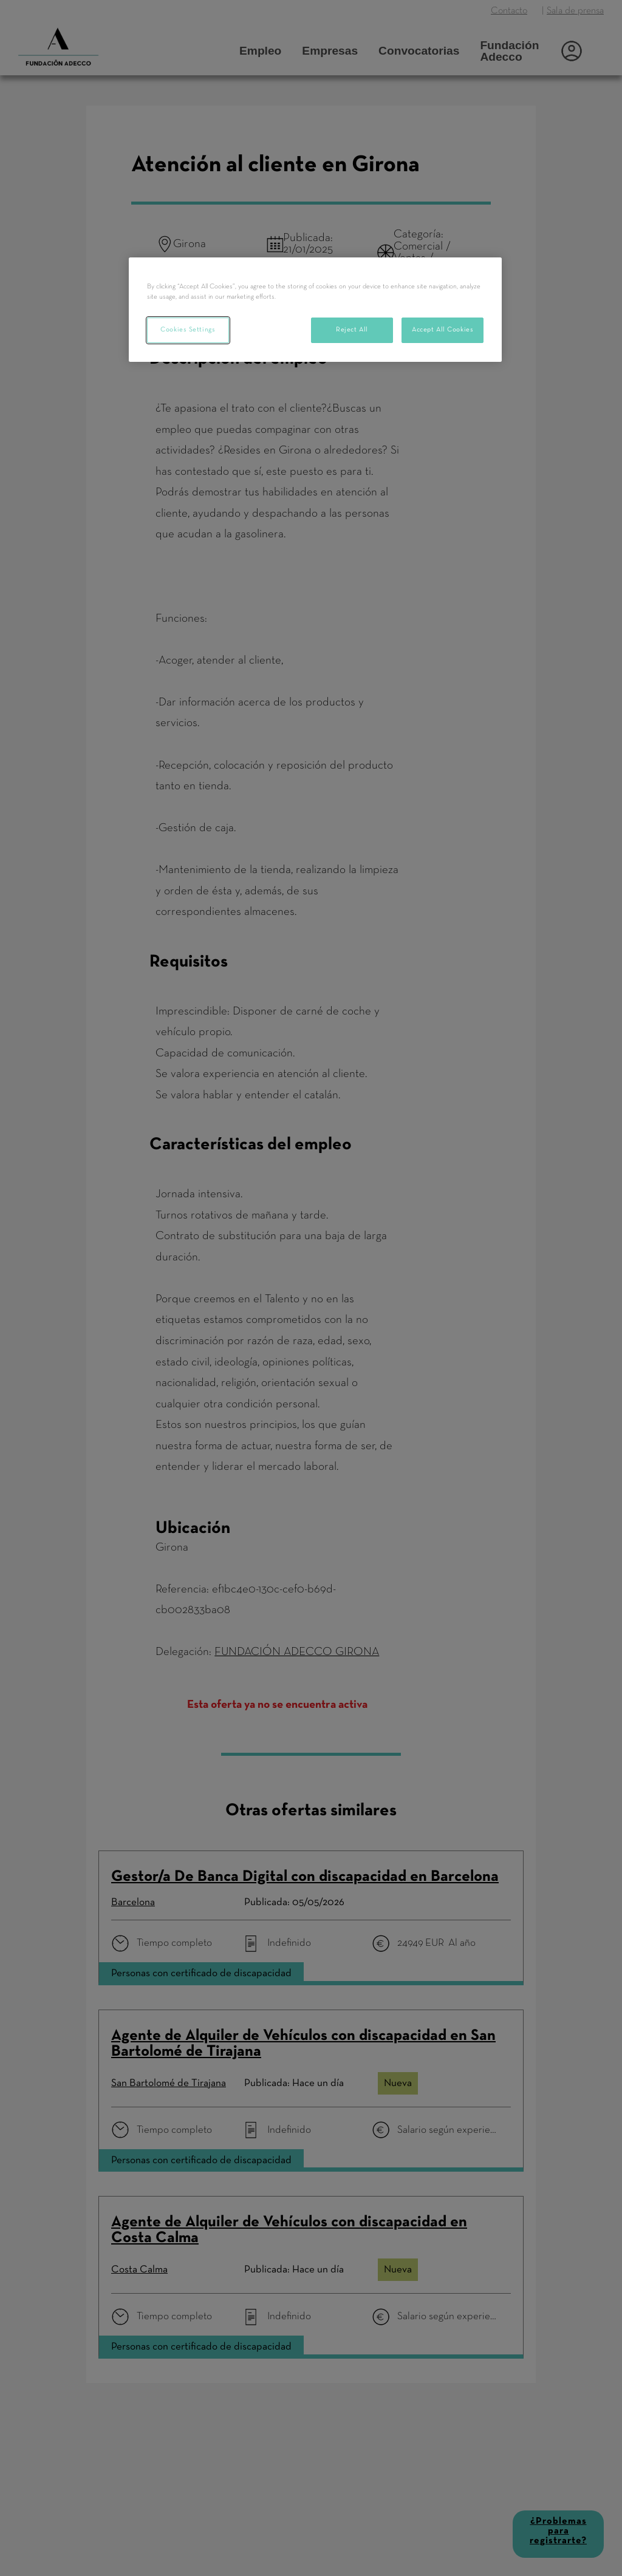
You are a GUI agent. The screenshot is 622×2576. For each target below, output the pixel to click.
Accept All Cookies (442, 330)
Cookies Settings (187, 330)
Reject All (352, 330)
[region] (315, 309)
